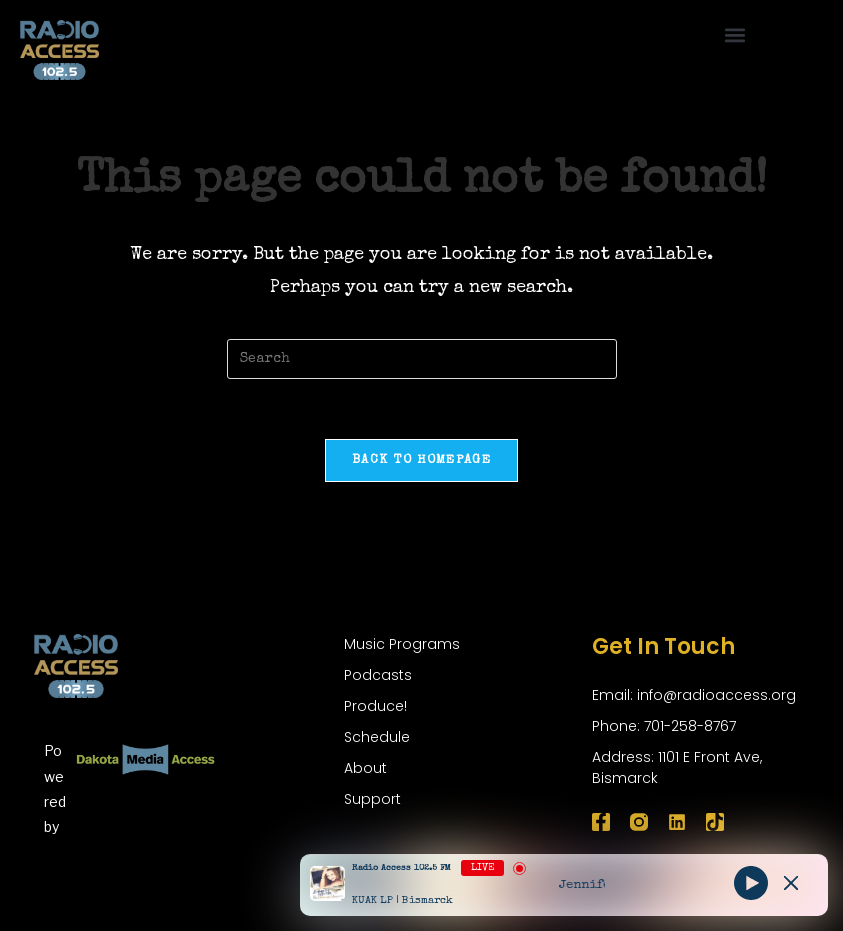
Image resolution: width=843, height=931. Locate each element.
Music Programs (402, 644)
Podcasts (378, 675)
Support (372, 799)
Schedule (377, 737)
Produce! (375, 706)
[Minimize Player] (791, 883)
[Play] (751, 883)
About (365, 768)
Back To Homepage (421, 460)
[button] (734, 35)
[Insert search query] (422, 359)
